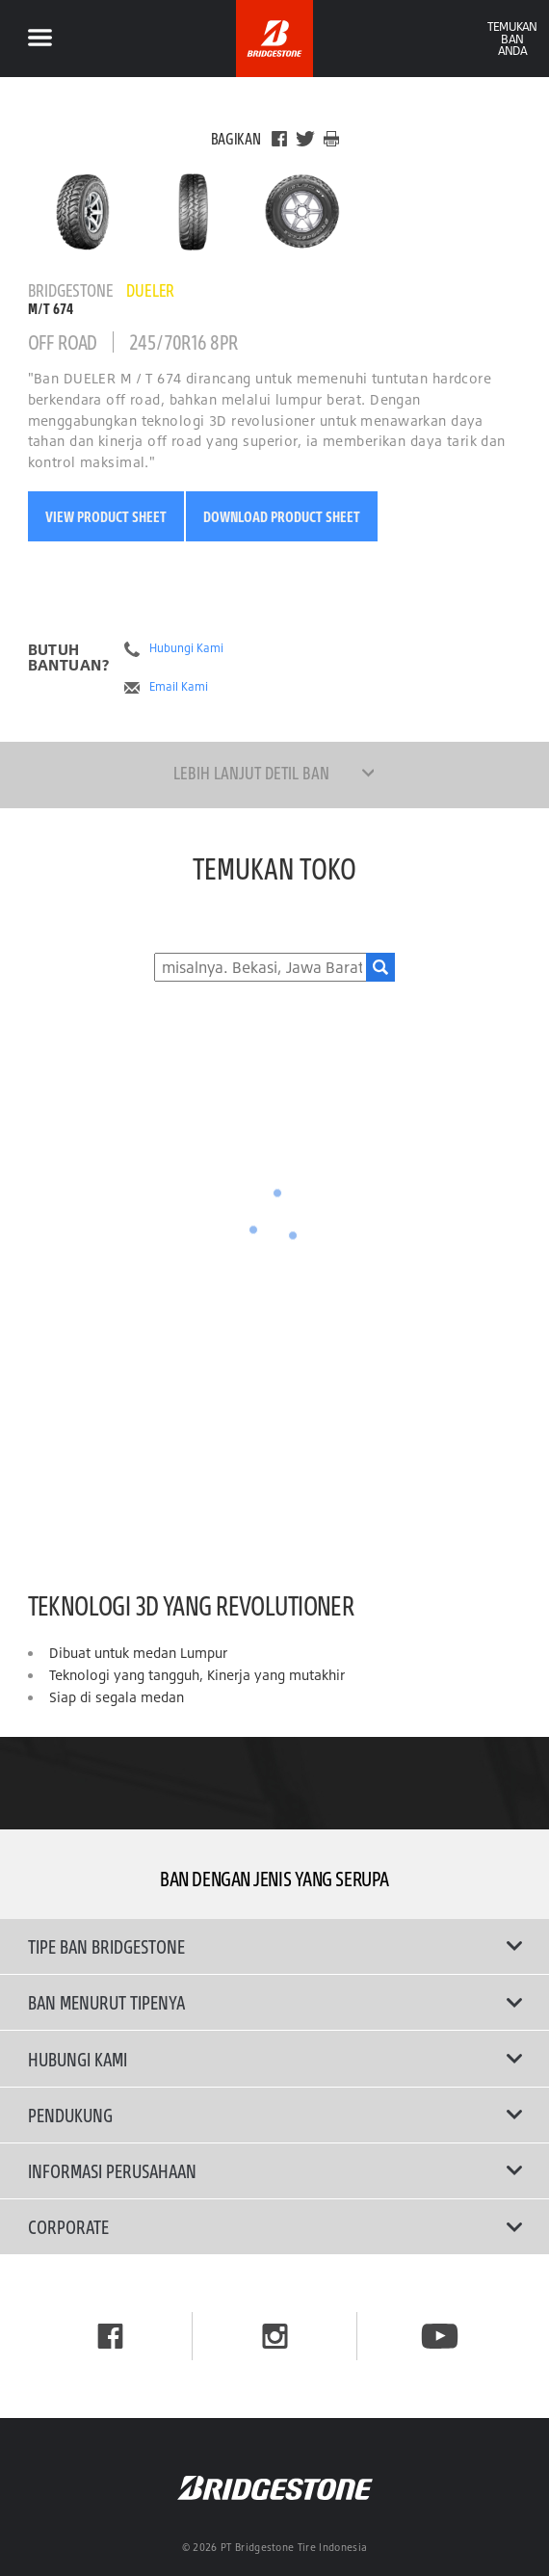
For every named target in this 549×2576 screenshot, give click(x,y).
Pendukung (275, 2114)
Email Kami (178, 687)
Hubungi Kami (186, 648)
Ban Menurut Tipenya (275, 2001)
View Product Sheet (106, 516)
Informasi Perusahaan (275, 2170)
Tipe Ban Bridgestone (275, 1945)
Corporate (275, 2226)
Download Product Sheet (281, 516)
